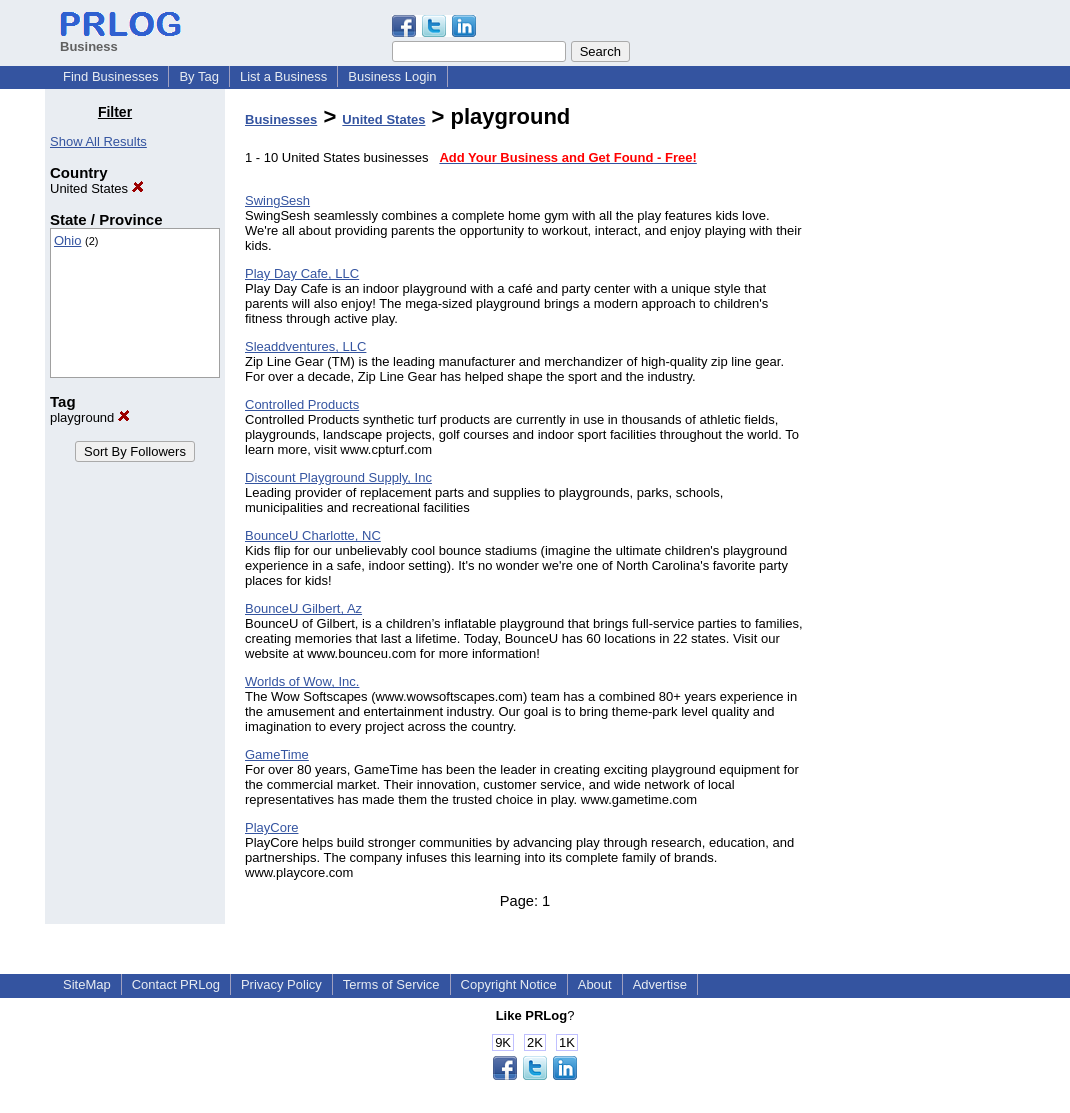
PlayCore (271, 827)
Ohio (67, 240)
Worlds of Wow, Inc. (302, 681)
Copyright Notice (509, 984)
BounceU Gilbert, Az (303, 608)
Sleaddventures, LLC (305, 346)
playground (90, 417)
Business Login (392, 76)
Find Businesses (110, 76)
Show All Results (98, 141)
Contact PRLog (176, 984)
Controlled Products (302, 404)
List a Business (283, 76)
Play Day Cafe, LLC (302, 273)
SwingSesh (277, 200)
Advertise (660, 984)
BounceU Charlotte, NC (313, 535)
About (595, 984)
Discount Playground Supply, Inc (338, 477)
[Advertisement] (923, 404)
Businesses (281, 119)
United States (97, 188)
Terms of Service (391, 984)
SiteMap (87, 984)
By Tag (199, 76)
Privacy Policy (281, 984)
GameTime (277, 754)
